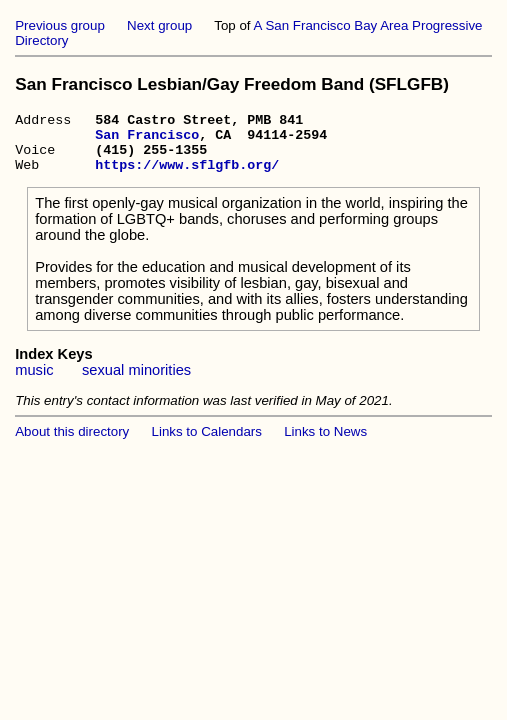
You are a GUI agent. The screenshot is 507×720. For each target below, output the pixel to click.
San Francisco (147, 140)
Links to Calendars (207, 443)
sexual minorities (136, 382)
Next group (159, 25)
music (34, 382)
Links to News (325, 443)
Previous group (60, 25)
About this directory (72, 443)
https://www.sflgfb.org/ (187, 176)
